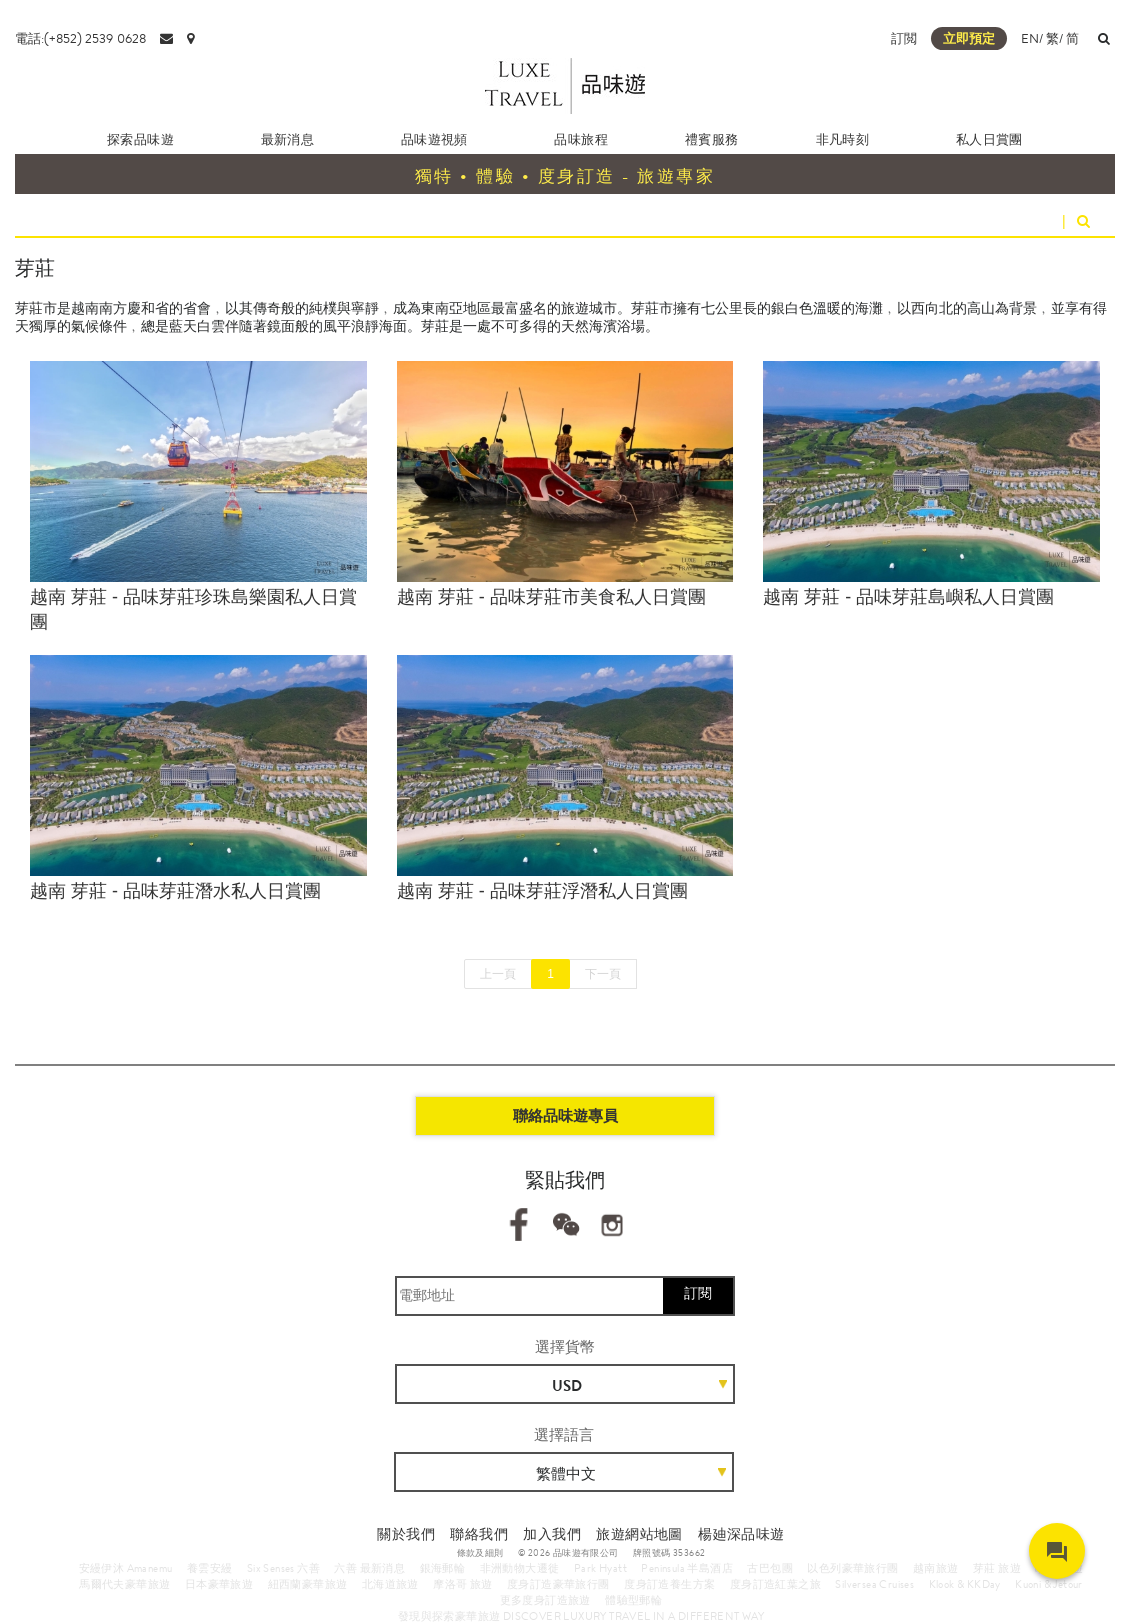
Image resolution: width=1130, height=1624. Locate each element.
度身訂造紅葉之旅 (775, 1584)
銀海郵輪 (443, 1568)
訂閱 (698, 1293)
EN (1030, 38)
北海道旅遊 (390, 1584)
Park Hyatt (600, 1568)
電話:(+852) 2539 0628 (80, 38)
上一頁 (498, 974)
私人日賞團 (989, 139)
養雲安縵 (210, 1568)
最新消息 (288, 139)
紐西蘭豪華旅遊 (308, 1584)
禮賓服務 (712, 139)
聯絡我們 (479, 1534)
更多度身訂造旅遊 (545, 1600)
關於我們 (406, 1534)
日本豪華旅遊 (219, 1584)
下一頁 (603, 974)
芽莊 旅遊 (997, 1568)
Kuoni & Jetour (1049, 1584)
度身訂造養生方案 (669, 1584)
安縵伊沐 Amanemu (126, 1568)
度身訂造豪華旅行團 (558, 1584)
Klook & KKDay (965, 1584)
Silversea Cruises (874, 1584)
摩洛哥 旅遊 (462, 1584)
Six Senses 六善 (283, 1568)
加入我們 (552, 1534)
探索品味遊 (140, 139)
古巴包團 (770, 1568)
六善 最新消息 (369, 1568)
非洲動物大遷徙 (520, 1568)
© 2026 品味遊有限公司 (568, 1553)
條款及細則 (480, 1553)
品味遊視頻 (434, 139)
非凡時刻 (843, 139)
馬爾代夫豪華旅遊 (124, 1584)
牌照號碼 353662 (669, 1553)
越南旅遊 (936, 1568)
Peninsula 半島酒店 (687, 1568)
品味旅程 (581, 139)
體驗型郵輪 (633, 1600)
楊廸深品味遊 (741, 1534)
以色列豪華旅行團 (852, 1568)
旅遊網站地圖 (639, 1534)
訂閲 (904, 38)
